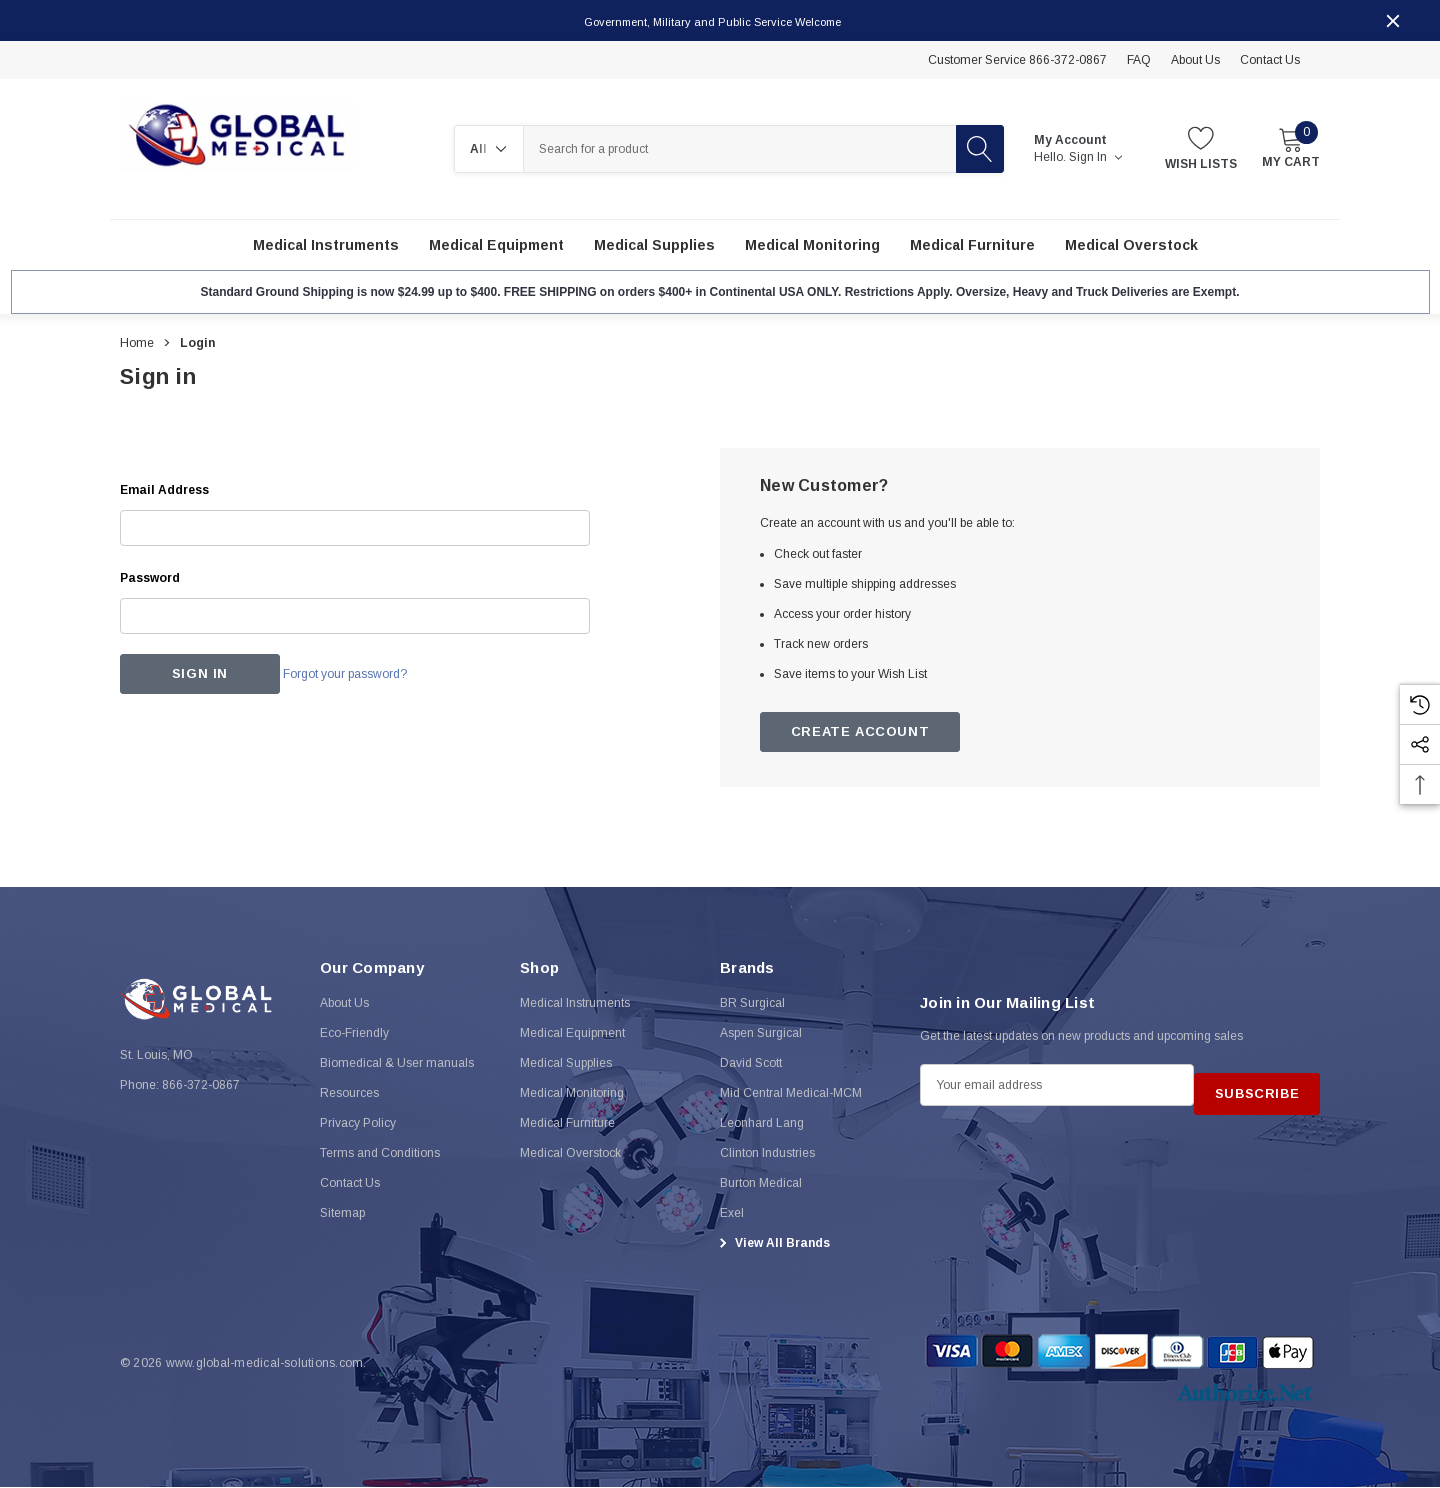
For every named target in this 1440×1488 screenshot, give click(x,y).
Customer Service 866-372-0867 (1017, 61)
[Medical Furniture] (972, 246)
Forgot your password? (370, 675)
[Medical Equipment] (496, 246)
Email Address (164, 491)
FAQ (1139, 61)
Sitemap (342, 1230)
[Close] (1393, 21)
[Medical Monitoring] (812, 246)
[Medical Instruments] (326, 246)
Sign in (1095, 158)
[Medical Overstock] (1131, 246)
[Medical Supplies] (654, 246)
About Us (1195, 61)
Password (150, 579)
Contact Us (1270, 61)
